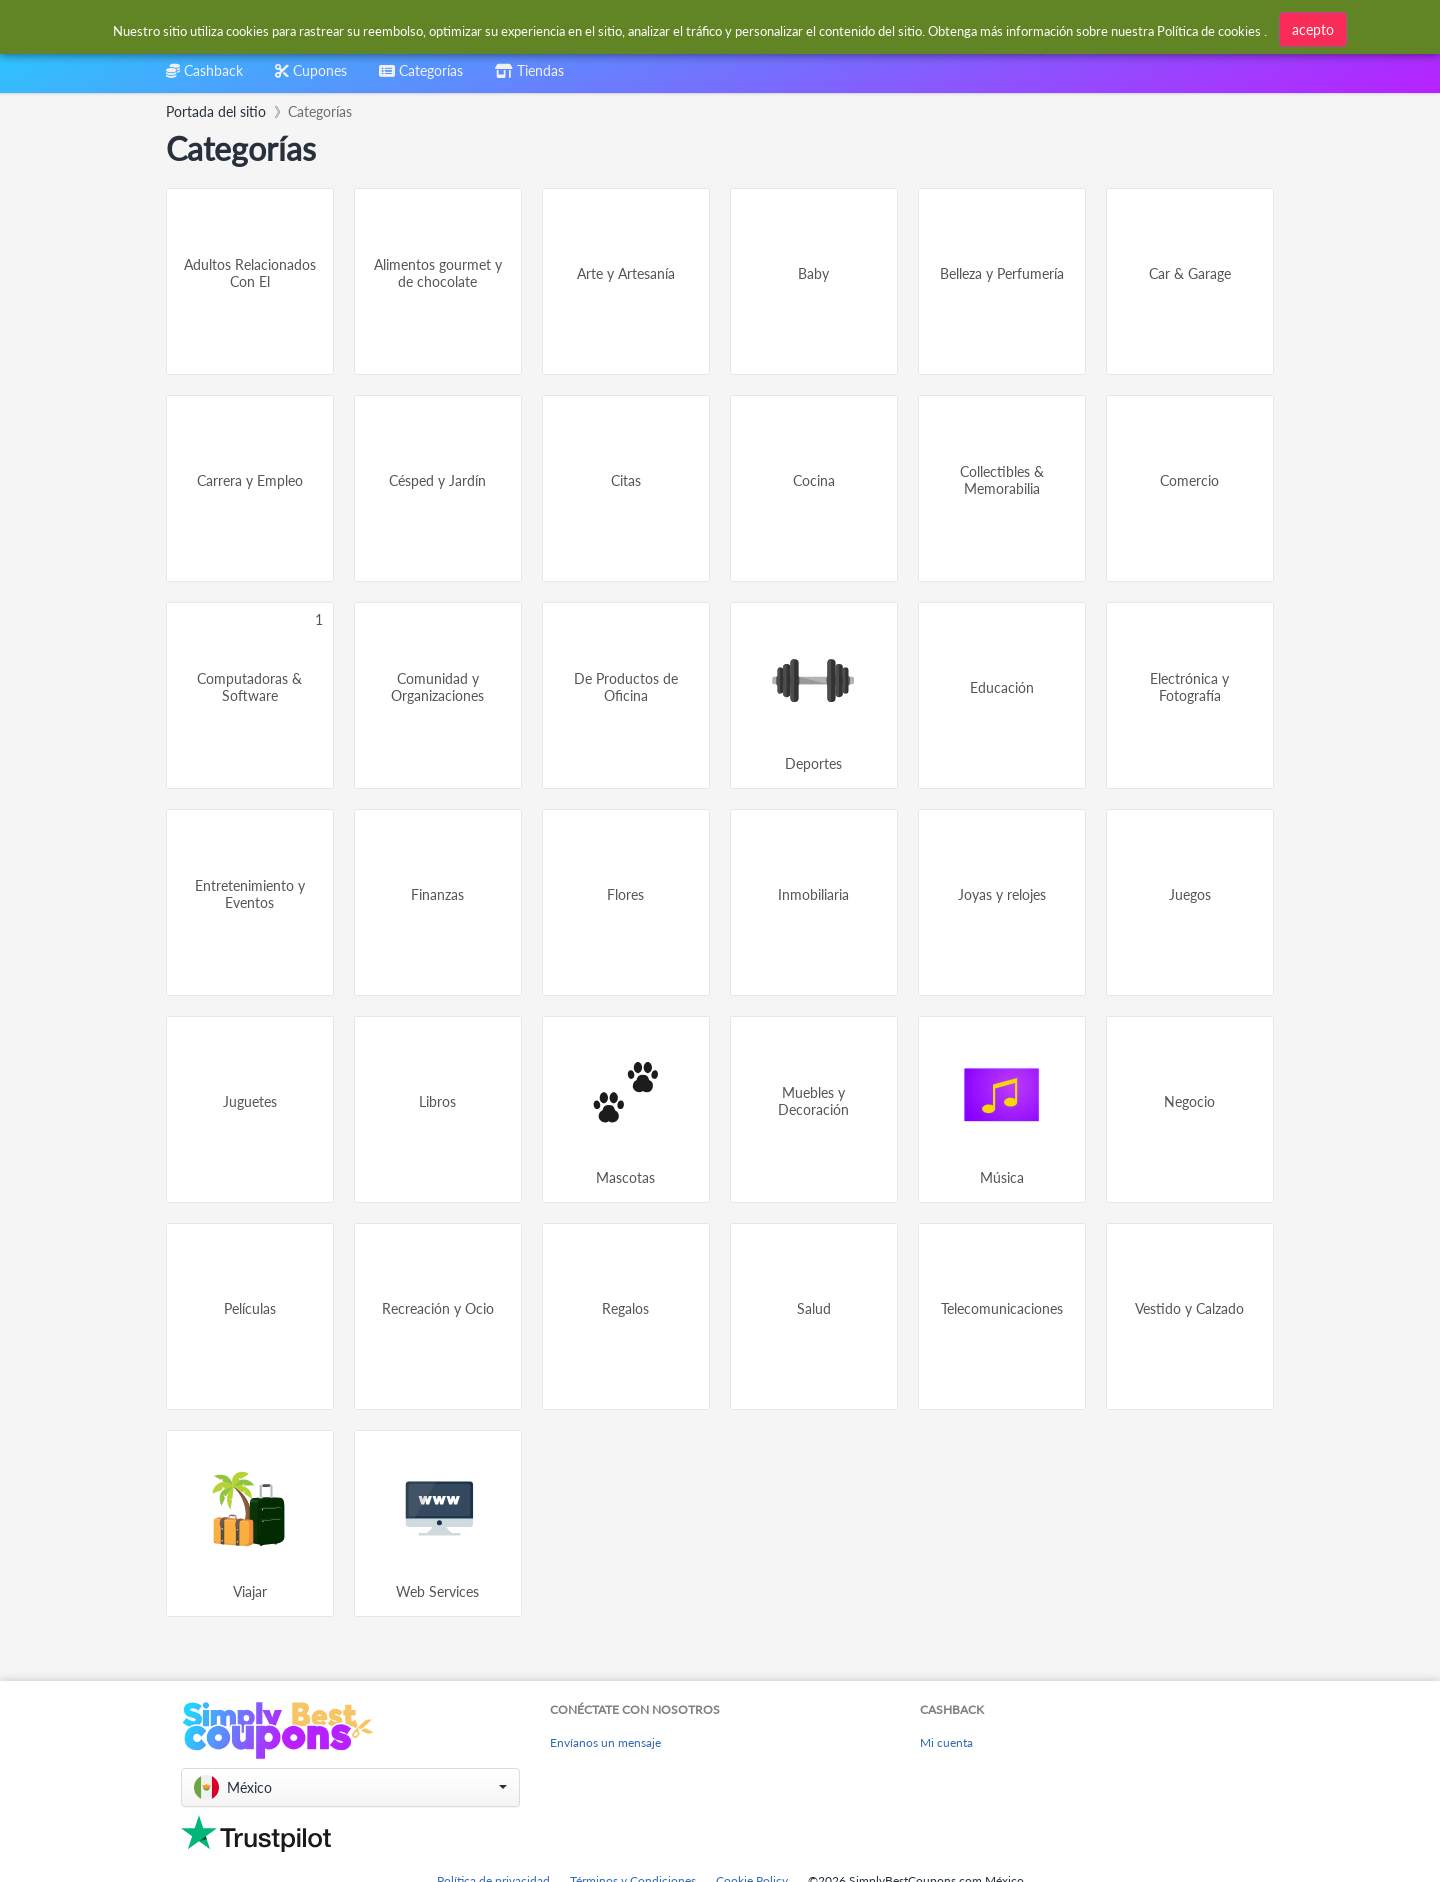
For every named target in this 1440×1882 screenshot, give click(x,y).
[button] (350, 1787)
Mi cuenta (946, 1742)
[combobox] (671, 28)
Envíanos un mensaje (605, 1742)
